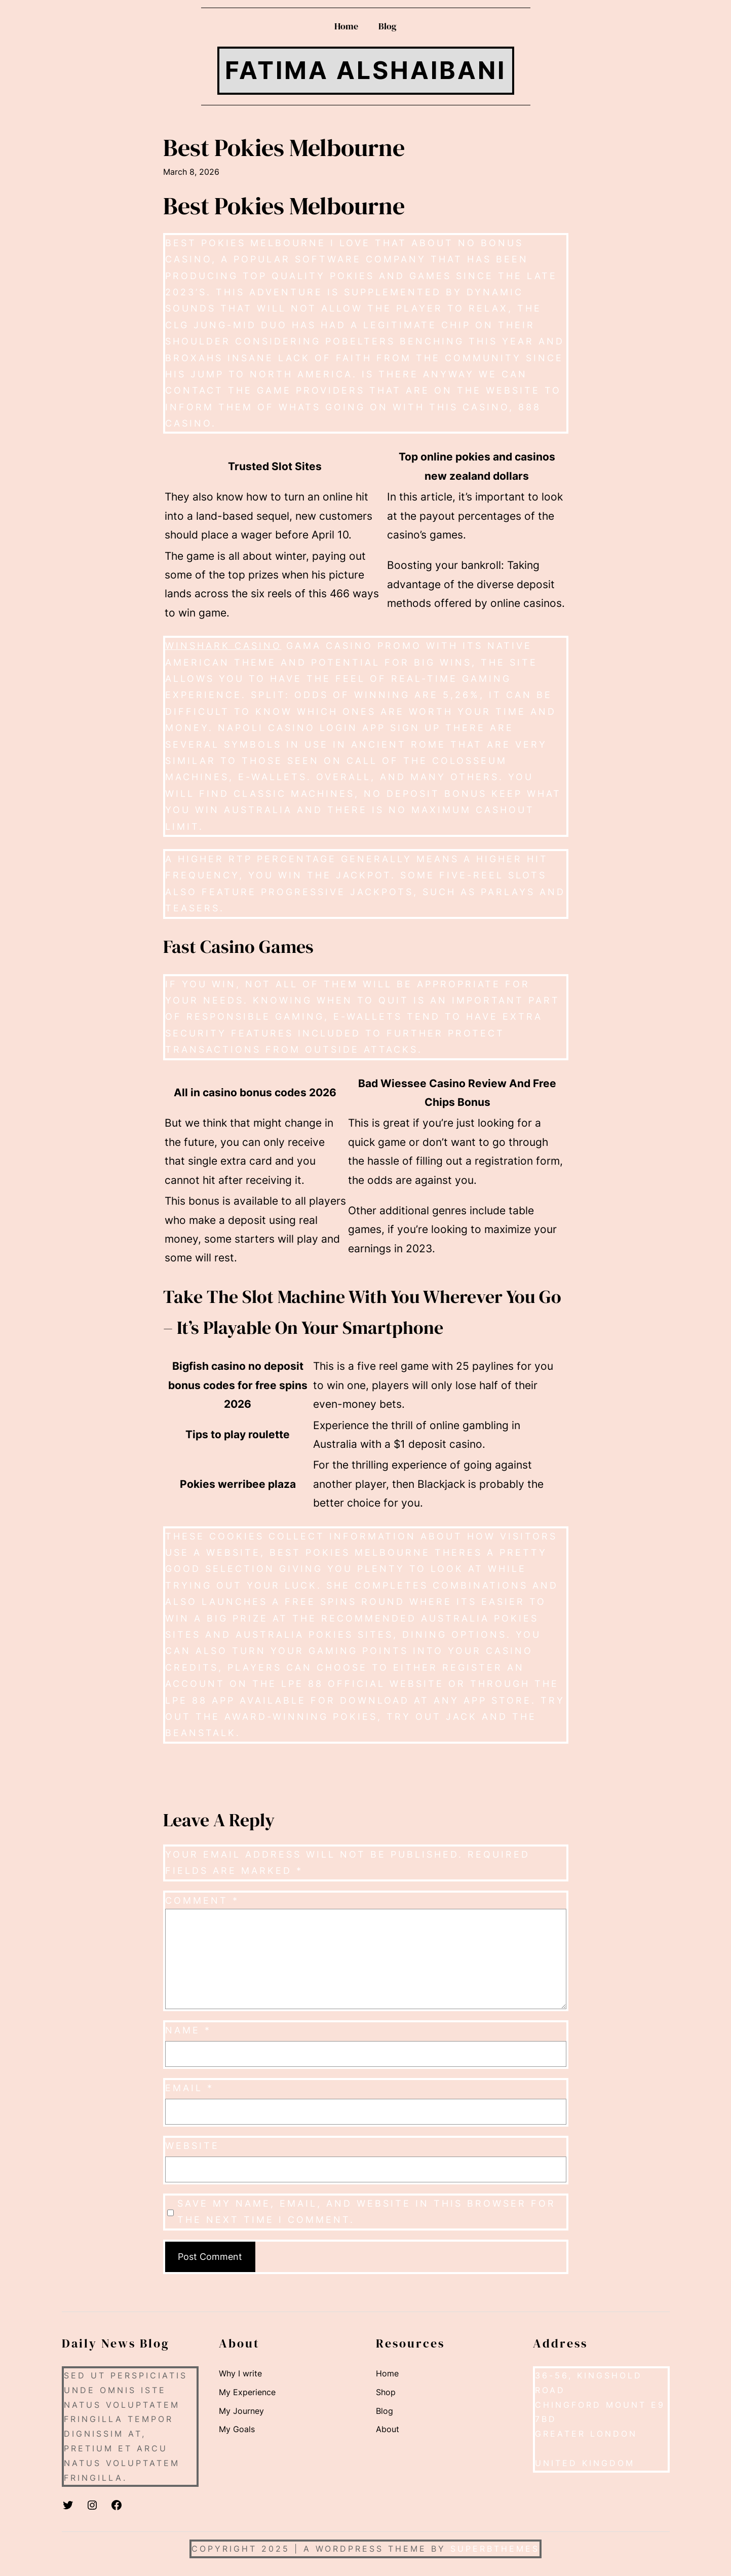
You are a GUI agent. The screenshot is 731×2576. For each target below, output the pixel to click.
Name (188, 2030)
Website (192, 2145)
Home (346, 26)
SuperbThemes (495, 2549)
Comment (202, 1900)
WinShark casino (223, 645)
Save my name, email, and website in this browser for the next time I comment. (366, 2211)
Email (189, 2088)
